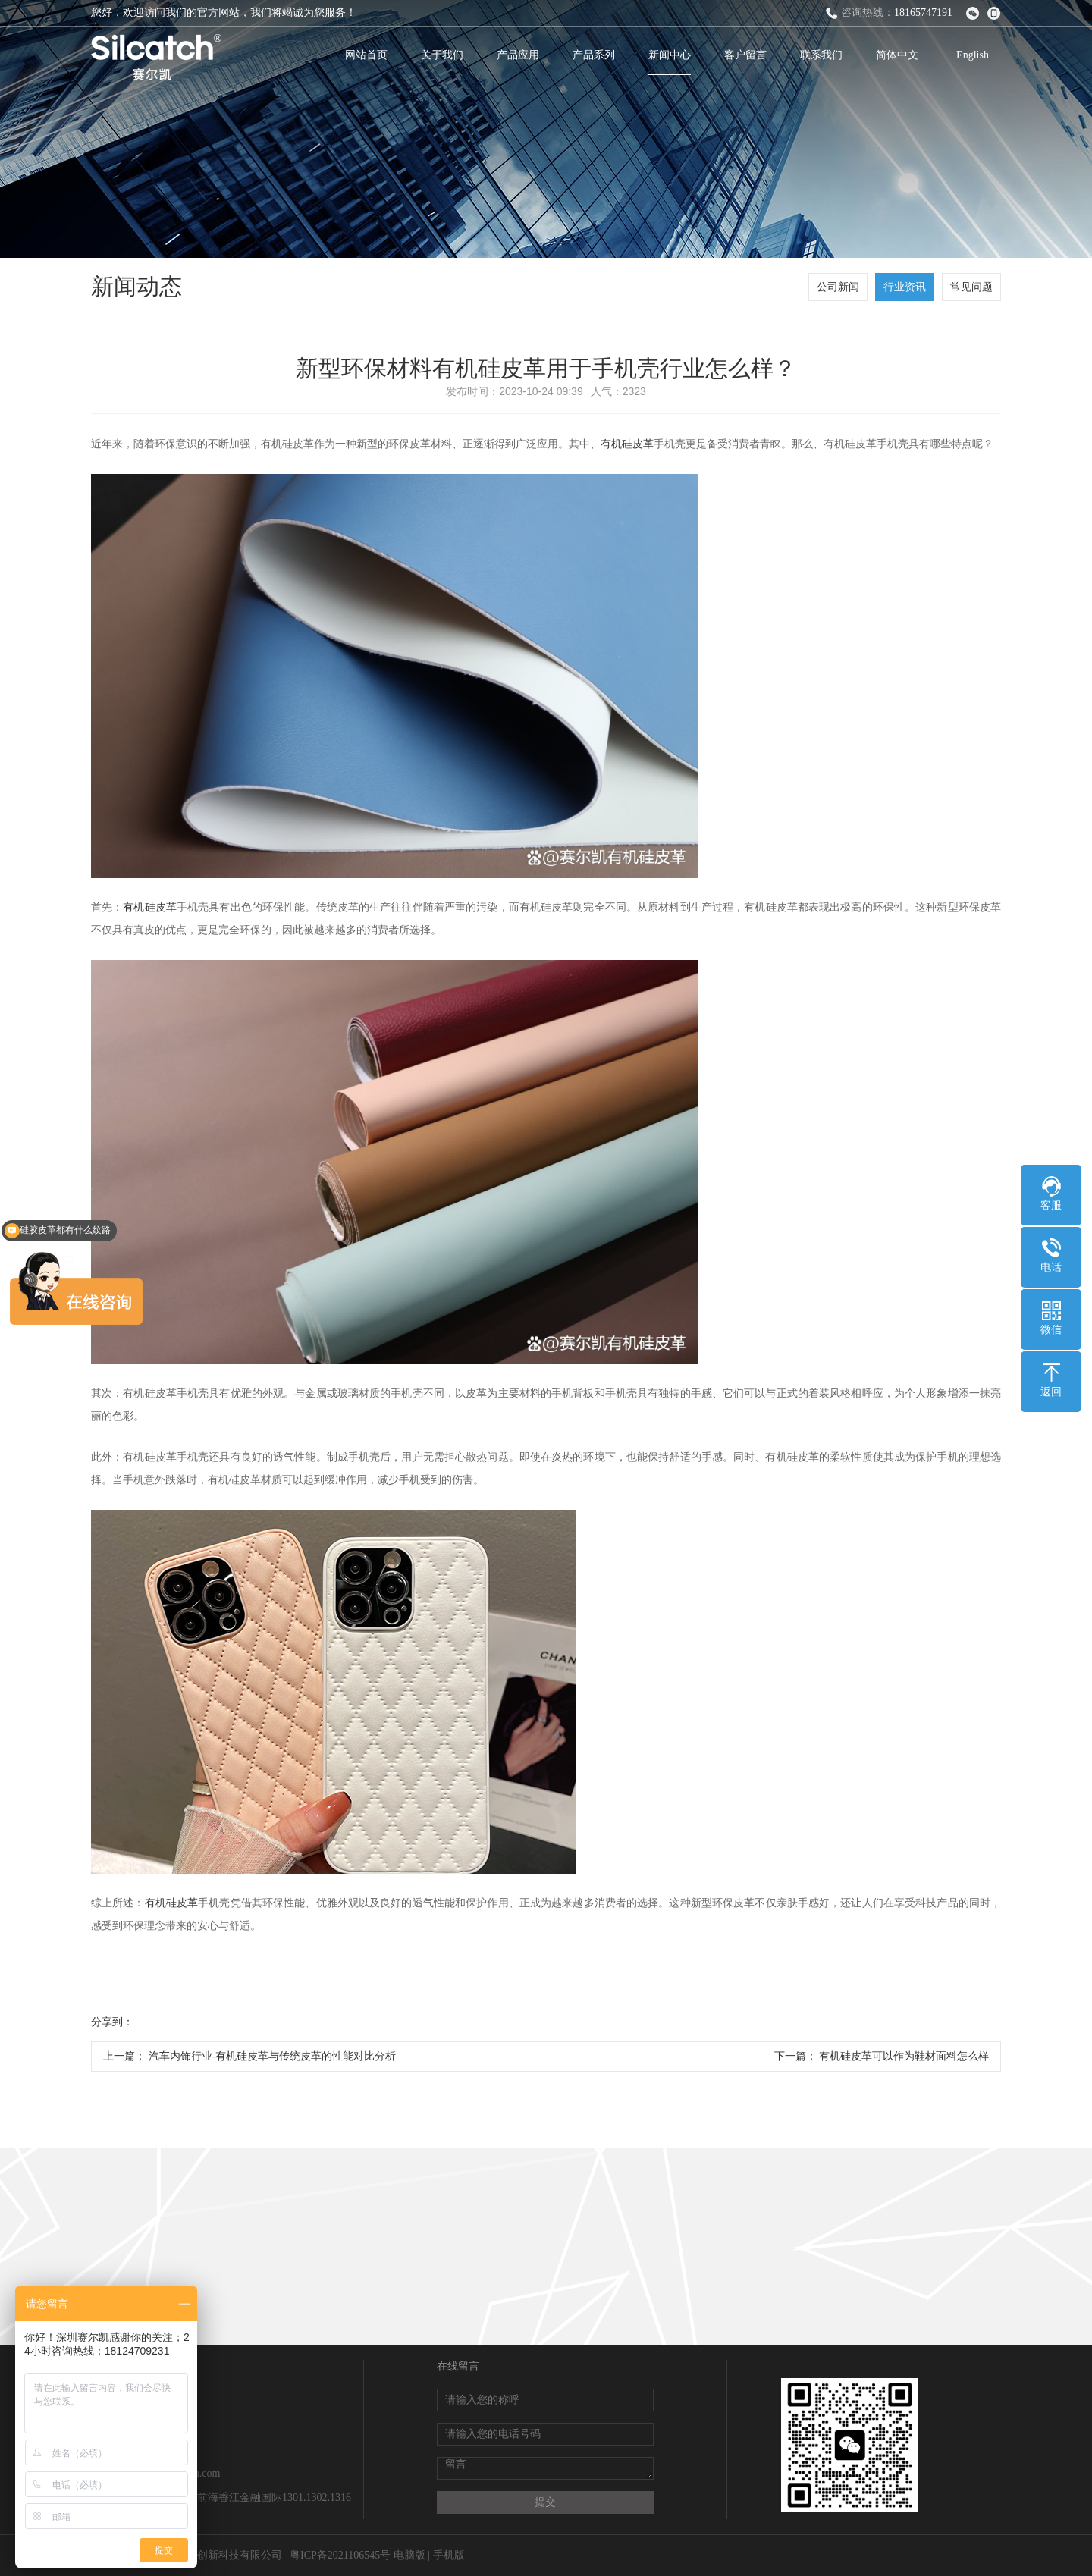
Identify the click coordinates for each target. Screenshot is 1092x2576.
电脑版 (409, 2555)
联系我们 (821, 55)
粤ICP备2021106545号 (340, 2555)
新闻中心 (669, 55)
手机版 (449, 2555)
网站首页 (366, 55)
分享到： (112, 2022)
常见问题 (971, 287)
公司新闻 (838, 287)
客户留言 (745, 55)
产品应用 (518, 55)
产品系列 (594, 55)
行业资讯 (904, 287)
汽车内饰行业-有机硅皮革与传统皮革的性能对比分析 (273, 2056)
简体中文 (897, 55)
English (972, 55)
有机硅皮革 (627, 444)
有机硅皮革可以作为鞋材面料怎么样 (904, 2056)
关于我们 (442, 55)
